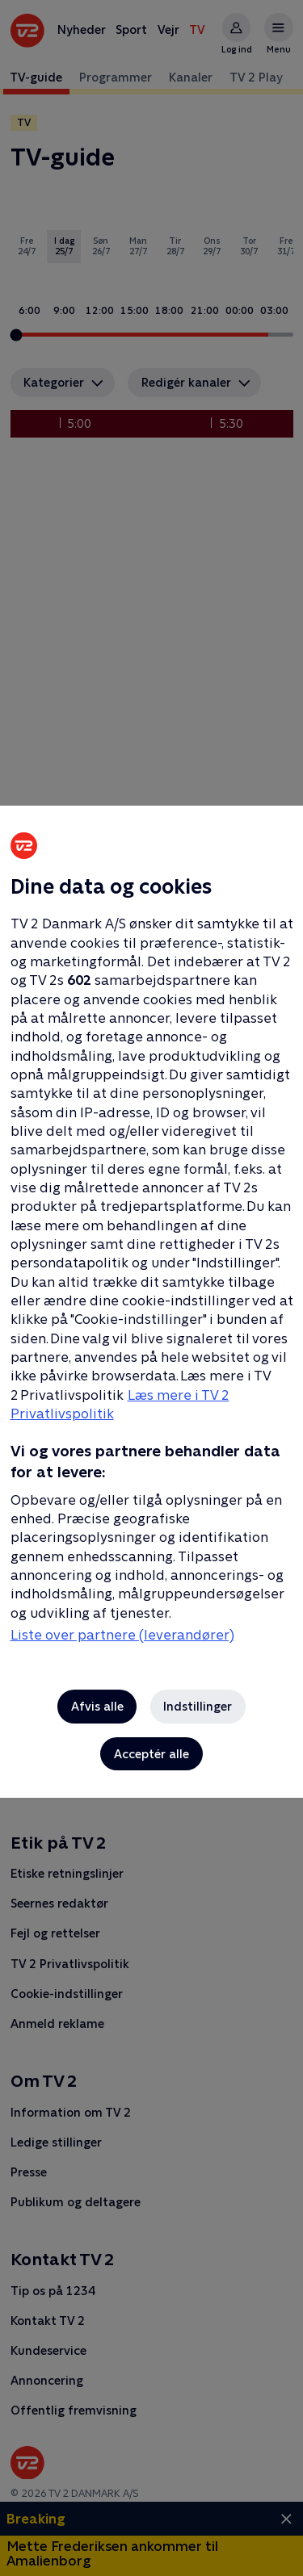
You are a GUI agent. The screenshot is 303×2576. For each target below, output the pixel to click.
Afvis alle (97, 1706)
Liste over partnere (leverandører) (122, 1635)
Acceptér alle (151, 1754)
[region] (151, 1288)
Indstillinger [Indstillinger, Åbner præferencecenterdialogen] (197, 1706)
